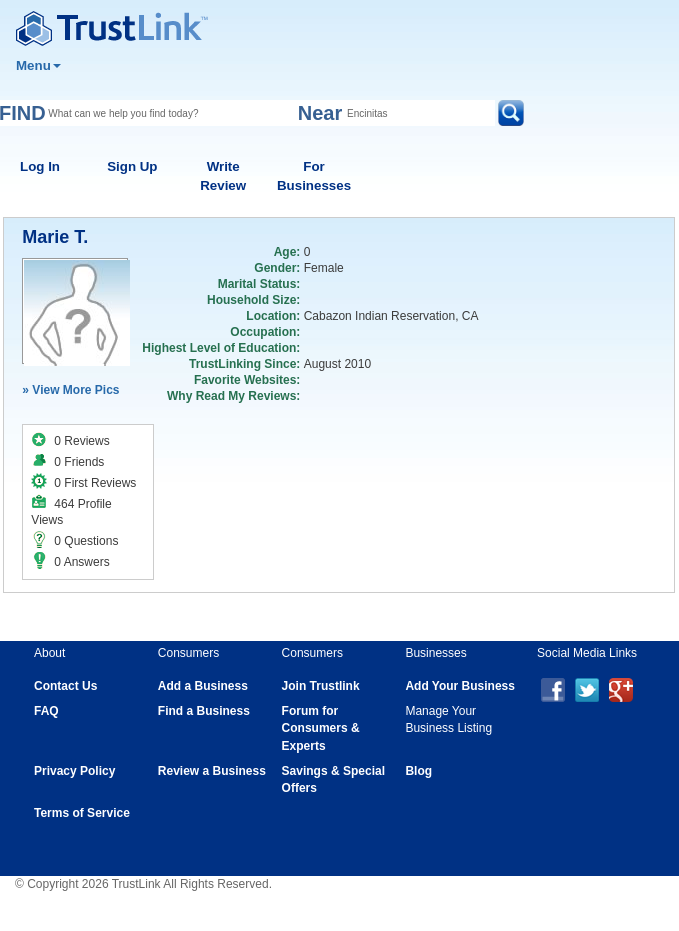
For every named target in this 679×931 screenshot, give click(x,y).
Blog (418, 771)
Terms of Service (82, 813)
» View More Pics (70, 390)
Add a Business (203, 686)
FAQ (46, 711)
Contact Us (65, 686)
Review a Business (212, 771)
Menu (38, 65)
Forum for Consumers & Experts (321, 728)
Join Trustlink (321, 686)
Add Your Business (460, 686)
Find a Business (204, 711)
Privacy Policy (74, 771)
